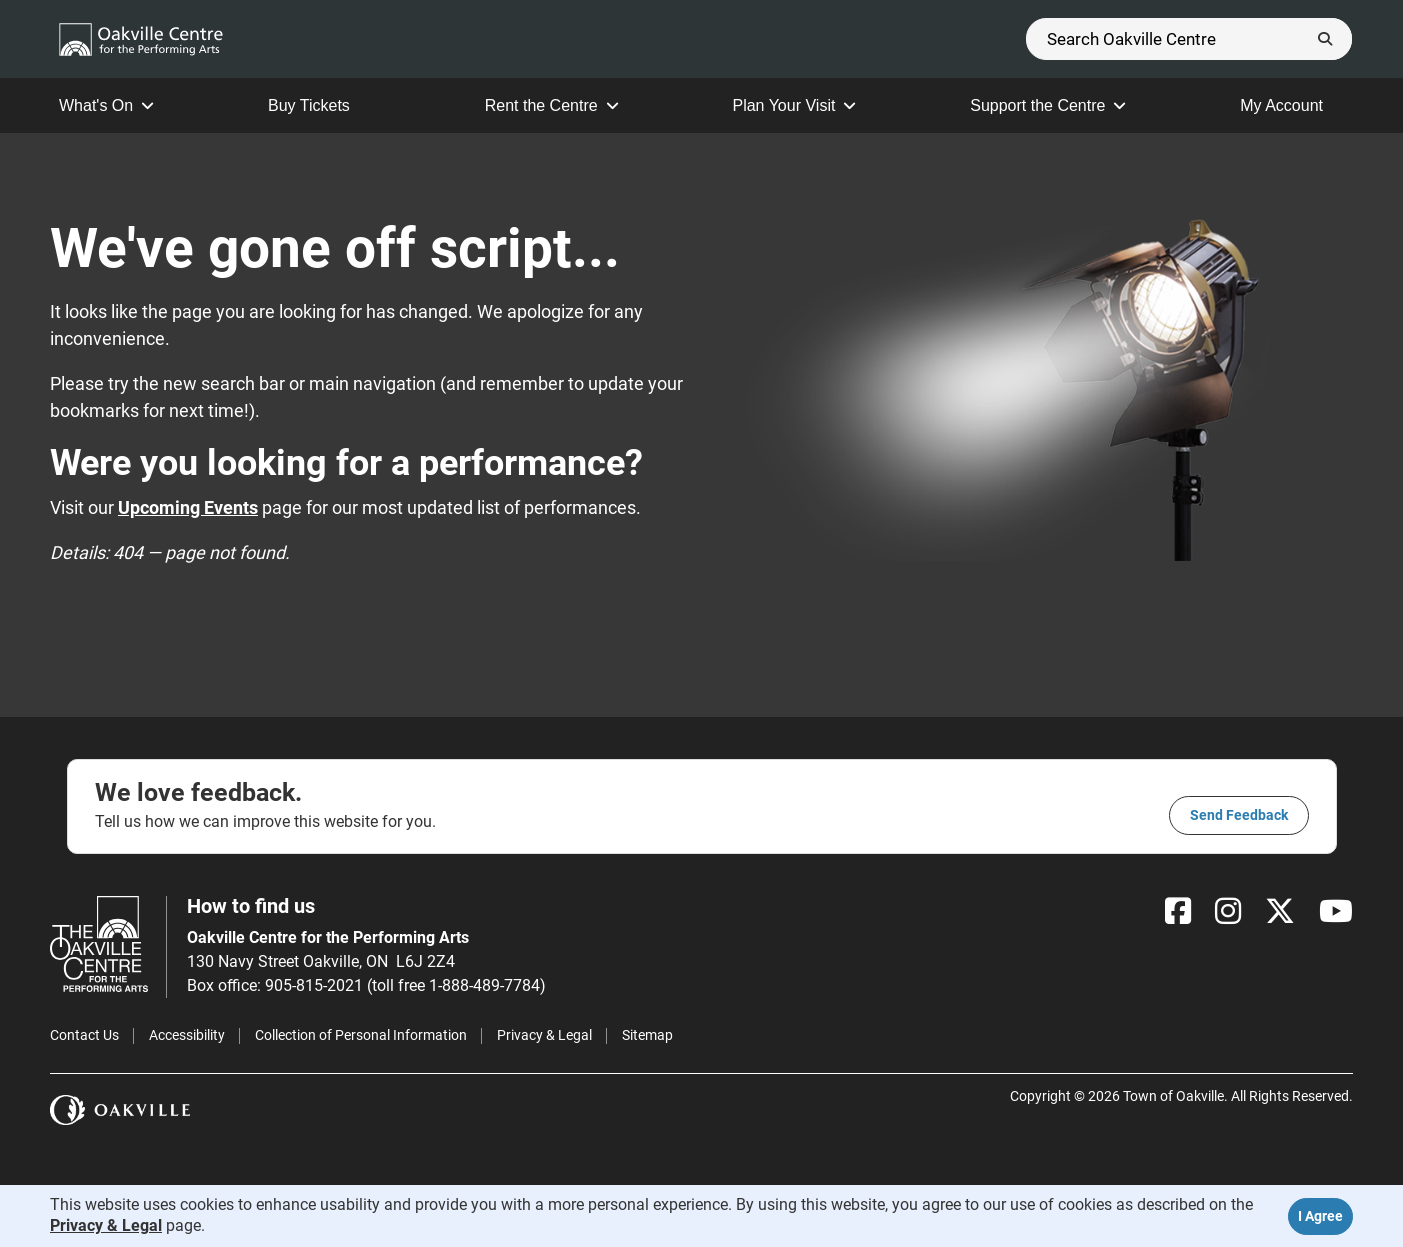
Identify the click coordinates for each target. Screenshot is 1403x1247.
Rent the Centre (552, 105)
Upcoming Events (188, 507)
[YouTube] (1336, 911)
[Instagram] (1228, 911)
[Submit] (1325, 39)
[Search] (1189, 39)
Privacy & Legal (544, 1035)
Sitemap (647, 1035)
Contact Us (84, 1035)
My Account (1292, 105)
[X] (1280, 911)
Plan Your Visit (794, 105)
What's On (106, 105)
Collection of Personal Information (361, 1035)
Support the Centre (1048, 105)
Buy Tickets (319, 105)
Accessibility (187, 1035)
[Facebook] (1178, 911)
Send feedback (1239, 815)
